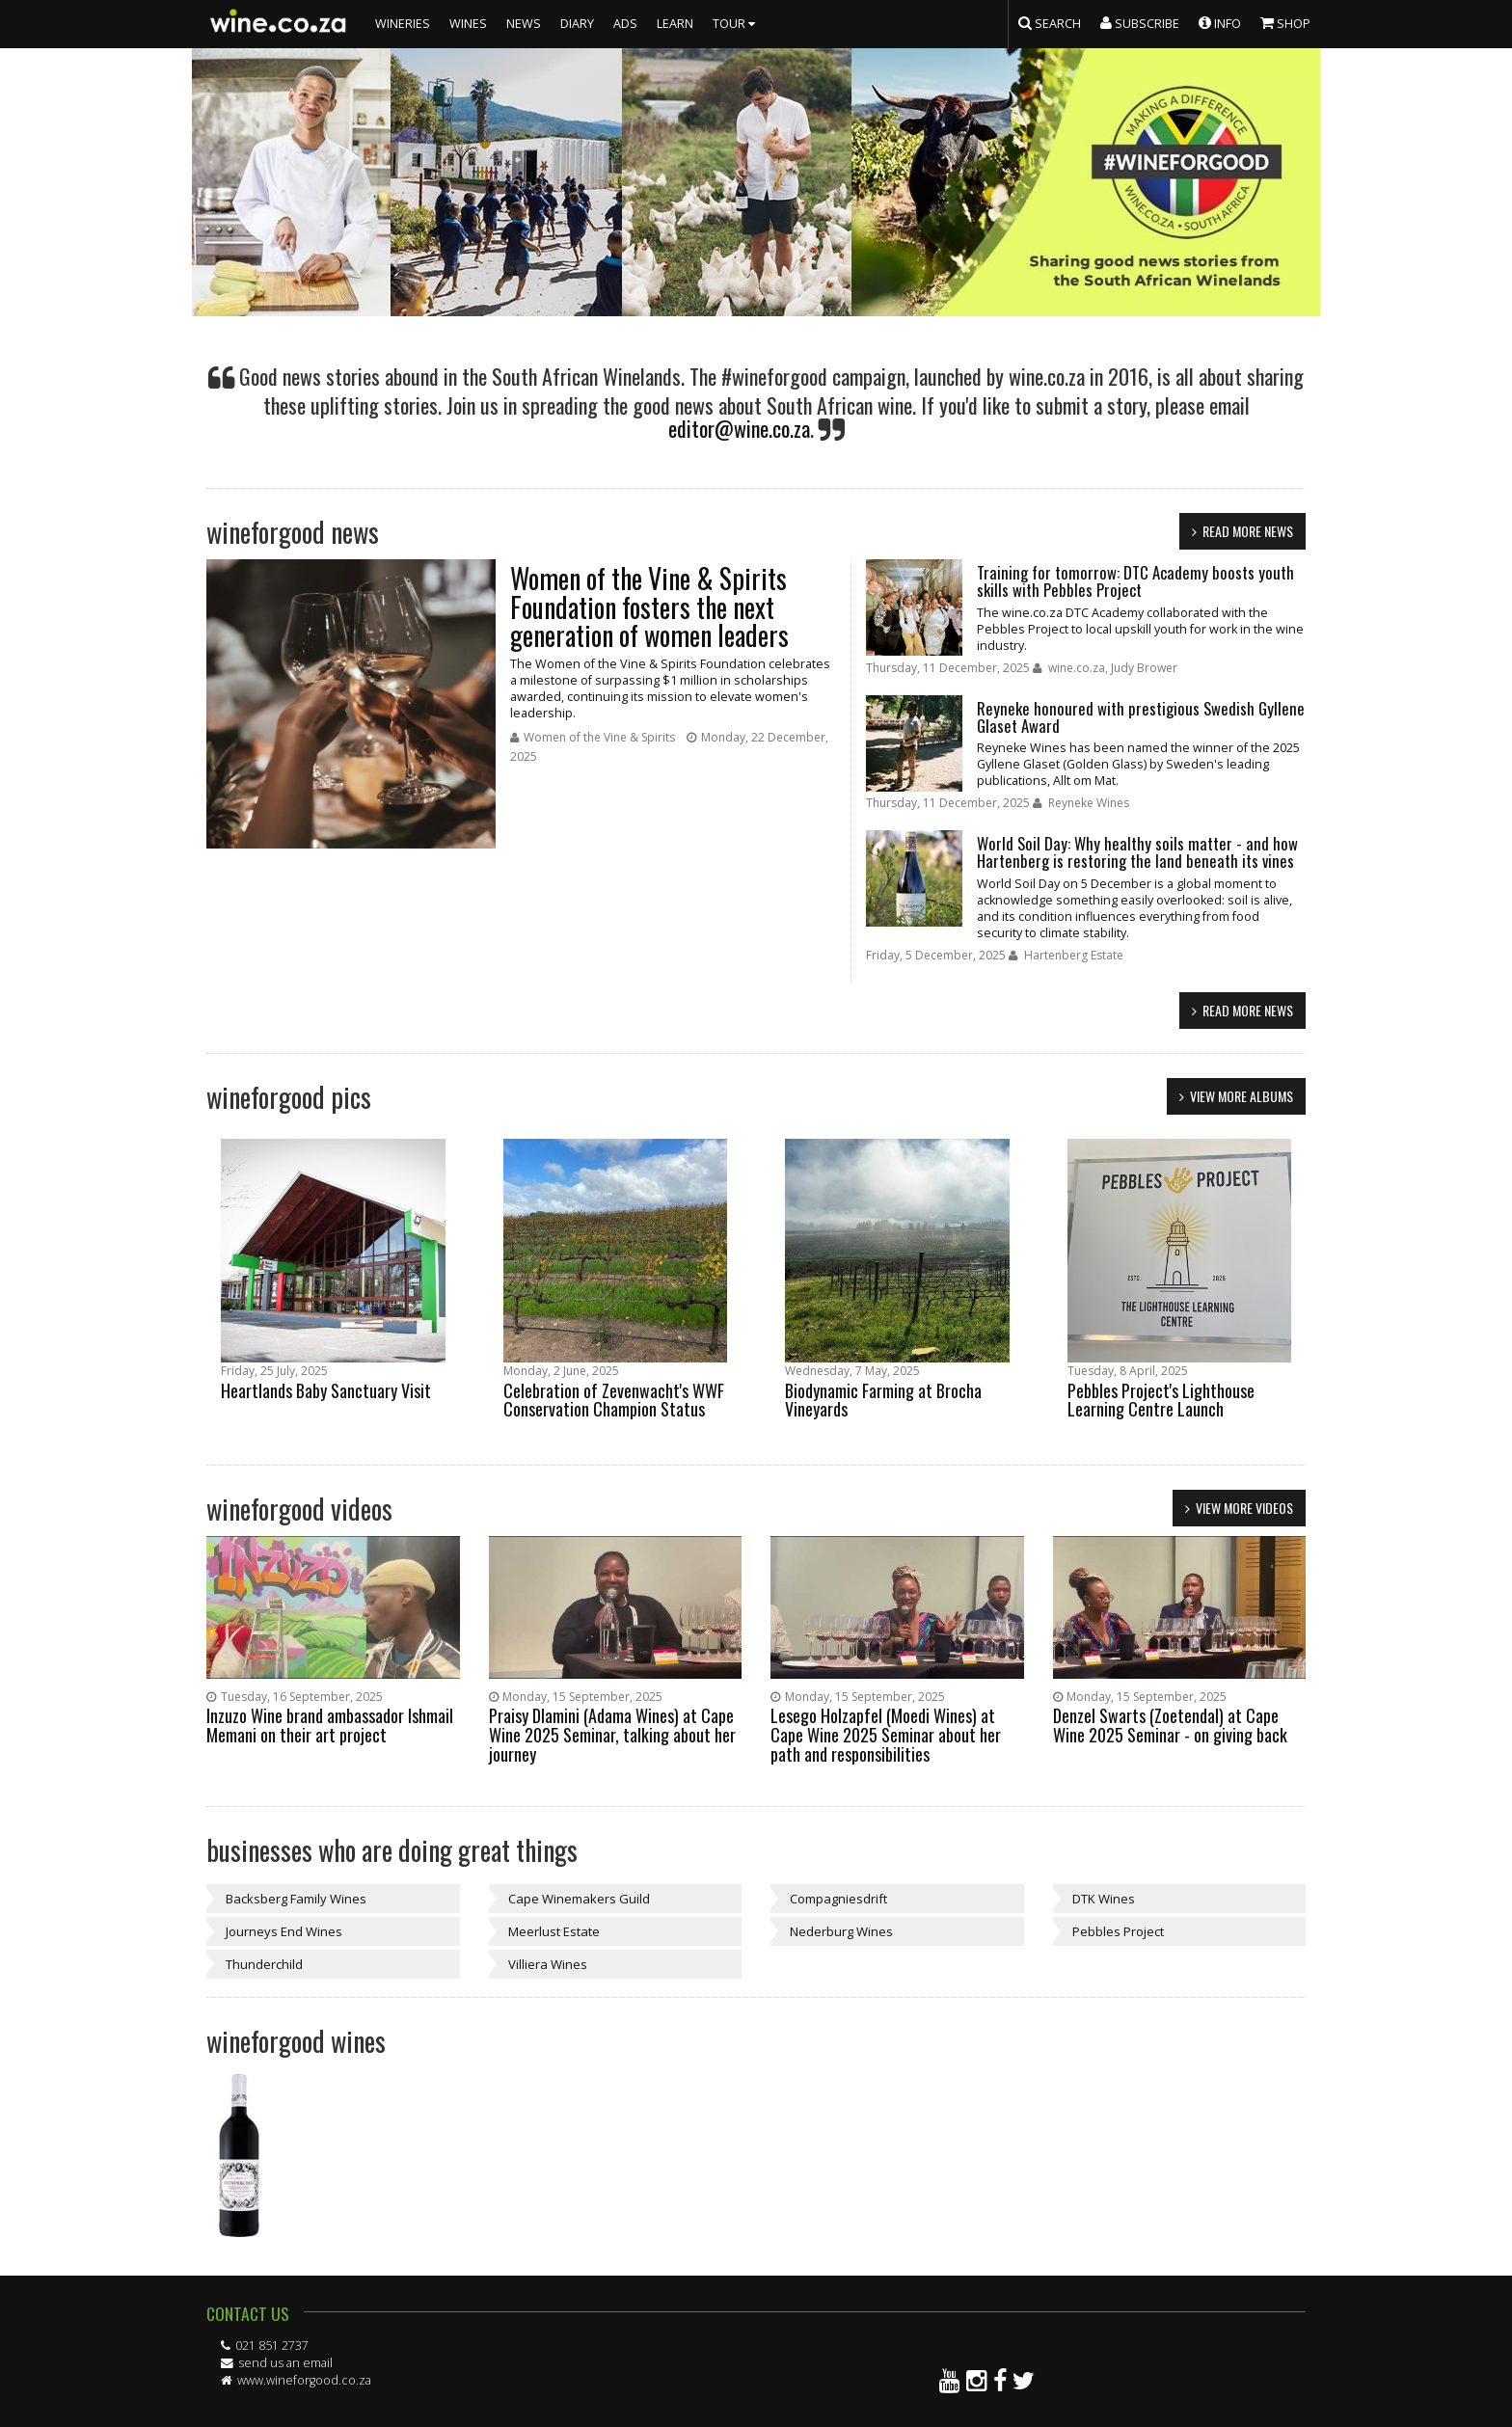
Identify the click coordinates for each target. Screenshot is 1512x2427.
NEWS (523, 23)
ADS (625, 23)
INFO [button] (1220, 22)
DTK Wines (1103, 1898)
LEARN (675, 23)
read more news (1247, 531)
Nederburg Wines (841, 1931)
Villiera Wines (547, 1964)
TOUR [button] (736, 23)
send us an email (285, 2363)
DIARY (577, 23)
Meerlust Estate (554, 1931)
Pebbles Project (1118, 1931)
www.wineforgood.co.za (304, 2380)
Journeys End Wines (284, 1931)
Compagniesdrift (838, 1898)
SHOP (1285, 22)
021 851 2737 (272, 2345)
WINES (468, 23)
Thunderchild (264, 1964)
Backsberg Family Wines (296, 1898)
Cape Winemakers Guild (579, 1898)
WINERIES (402, 23)
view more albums (1241, 1096)
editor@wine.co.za (739, 428)
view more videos (1244, 1507)
